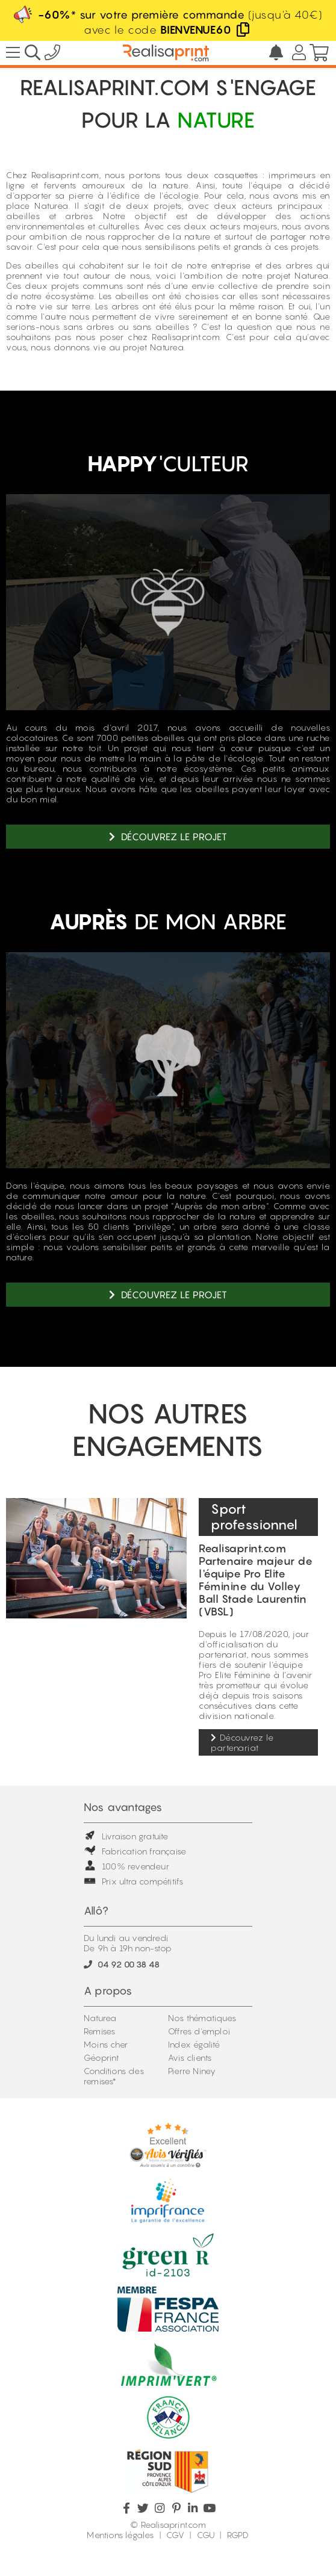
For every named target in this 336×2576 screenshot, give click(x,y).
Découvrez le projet (168, 837)
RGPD (238, 2535)
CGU (206, 2535)
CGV (175, 2535)
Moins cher (106, 2044)
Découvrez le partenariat (242, 1742)
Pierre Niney (192, 2071)
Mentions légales (120, 2535)
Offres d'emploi (199, 2031)
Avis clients (189, 2057)
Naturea (100, 2018)
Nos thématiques (202, 2018)
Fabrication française (135, 1851)
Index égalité (194, 2044)
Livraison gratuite (126, 1836)
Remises (99, 2031)
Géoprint (101, 2057)
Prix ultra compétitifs (133, 1881)
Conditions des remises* (114, 2076)
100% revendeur (126, 1866)
